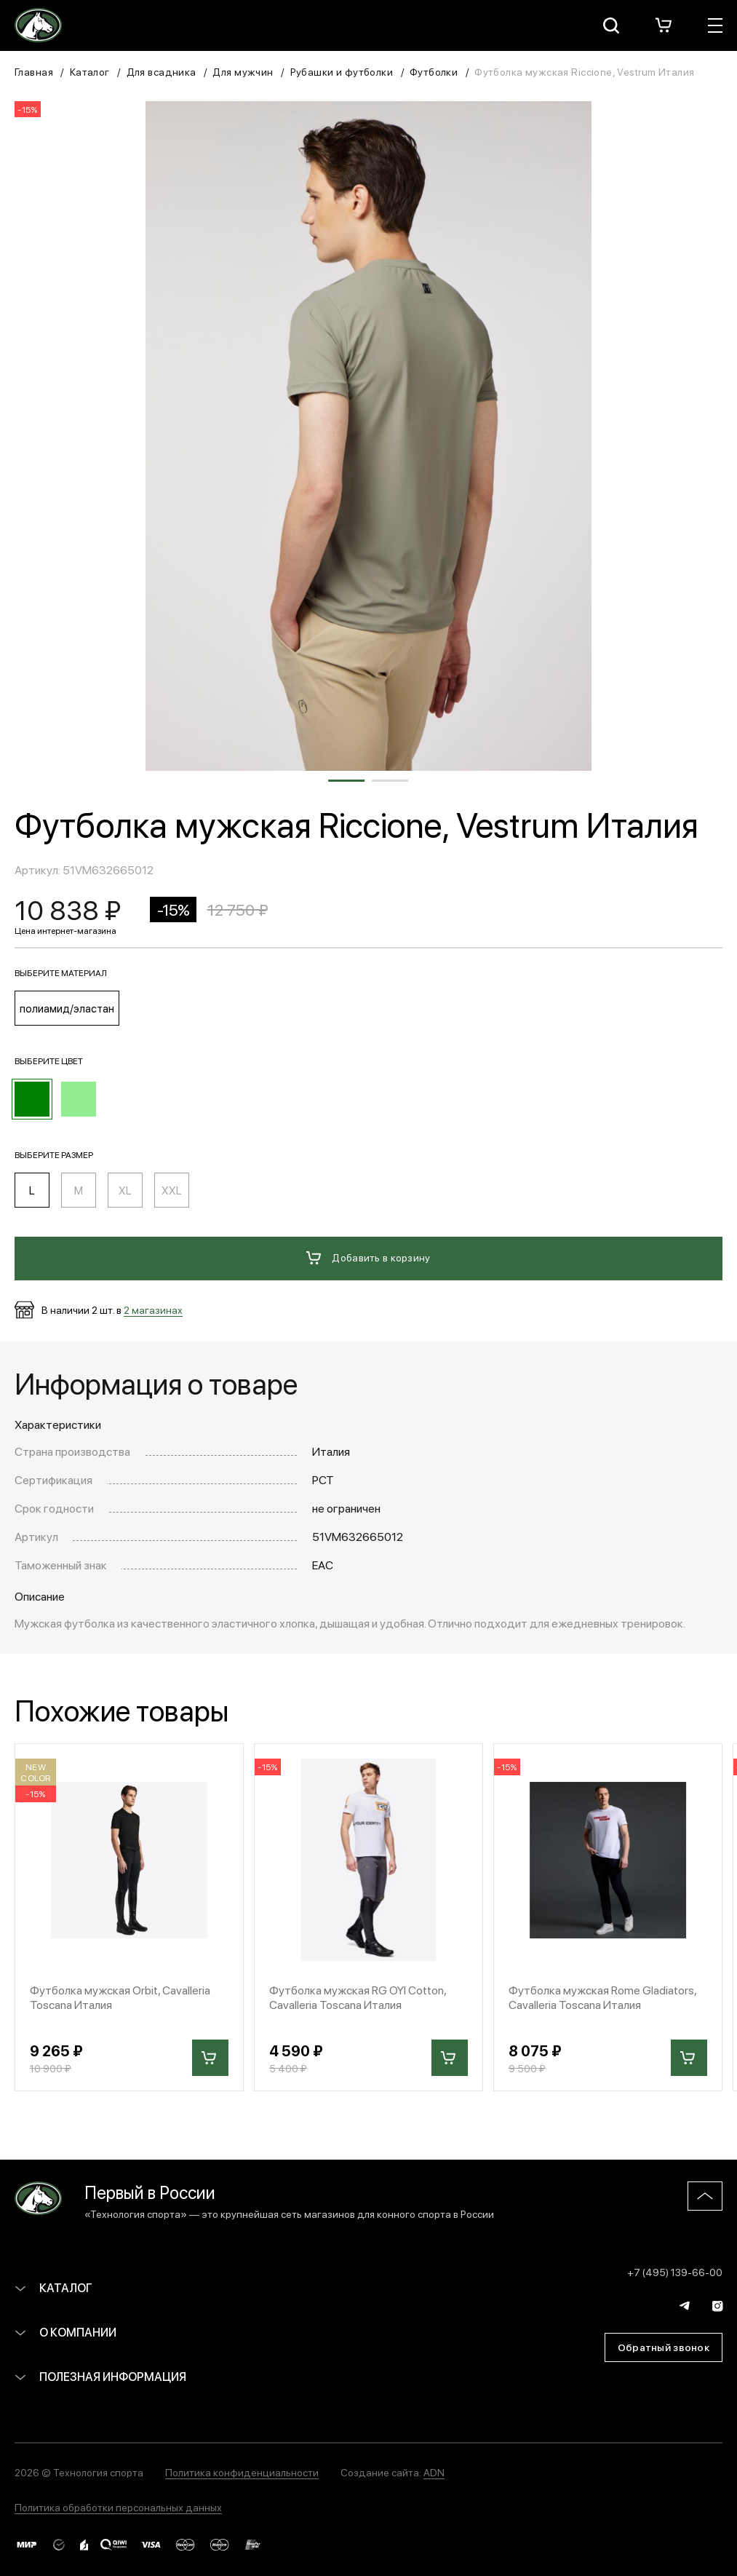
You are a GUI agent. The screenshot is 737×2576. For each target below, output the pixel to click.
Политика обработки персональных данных (118, 2506)
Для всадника (161, 71)
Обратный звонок (663, 2346)
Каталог (90, 71)
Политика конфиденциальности (242, 2471)
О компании (65, 2331)
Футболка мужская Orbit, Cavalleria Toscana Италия (120, 1996)
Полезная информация (100, 2376)
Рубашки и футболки (342, 71)
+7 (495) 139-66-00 (674, 2271)
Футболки (434, 71)
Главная (34, 71)
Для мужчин (242, 71)
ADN (434, 2471)
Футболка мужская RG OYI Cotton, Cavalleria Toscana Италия (357, 1996)
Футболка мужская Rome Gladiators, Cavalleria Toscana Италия (602, 1996)
